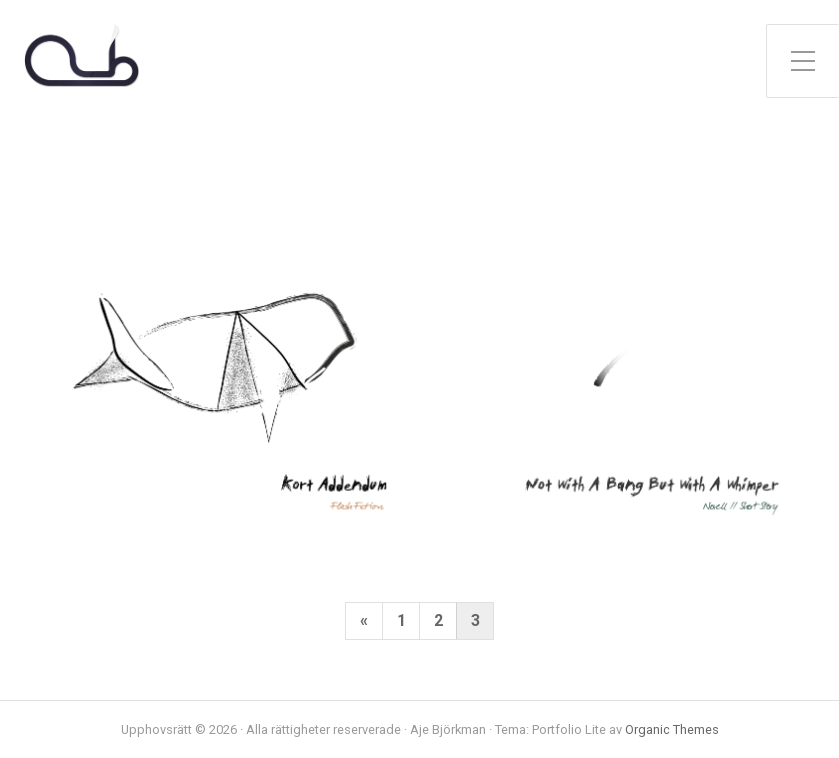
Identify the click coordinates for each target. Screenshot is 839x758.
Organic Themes (672, 729)
